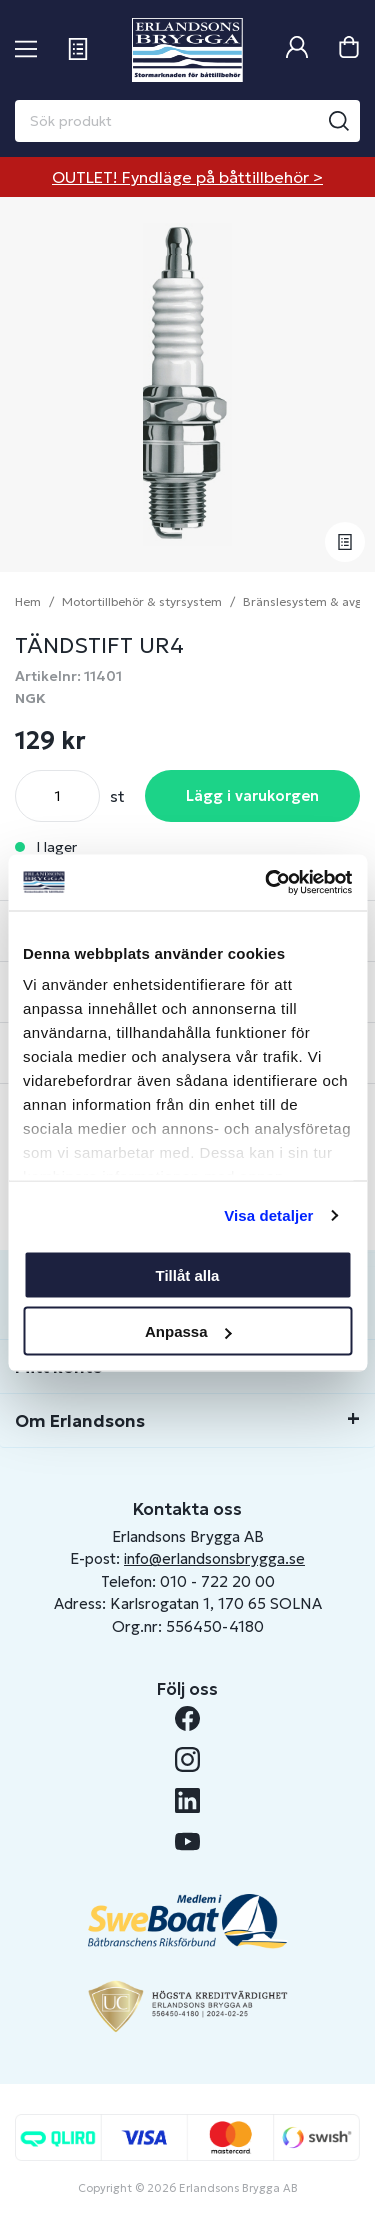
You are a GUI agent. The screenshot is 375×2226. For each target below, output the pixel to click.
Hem (28, 601)
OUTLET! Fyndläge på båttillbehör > (187, 177)
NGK (30, 698)
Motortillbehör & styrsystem (142, 601)
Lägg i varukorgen (252, 795)
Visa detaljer (268, 1215)
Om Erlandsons (80, 1421)
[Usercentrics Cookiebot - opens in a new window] (267, 883)
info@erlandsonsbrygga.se (214, 1558)
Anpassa (188, 1331)
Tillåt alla (188, 1274)
